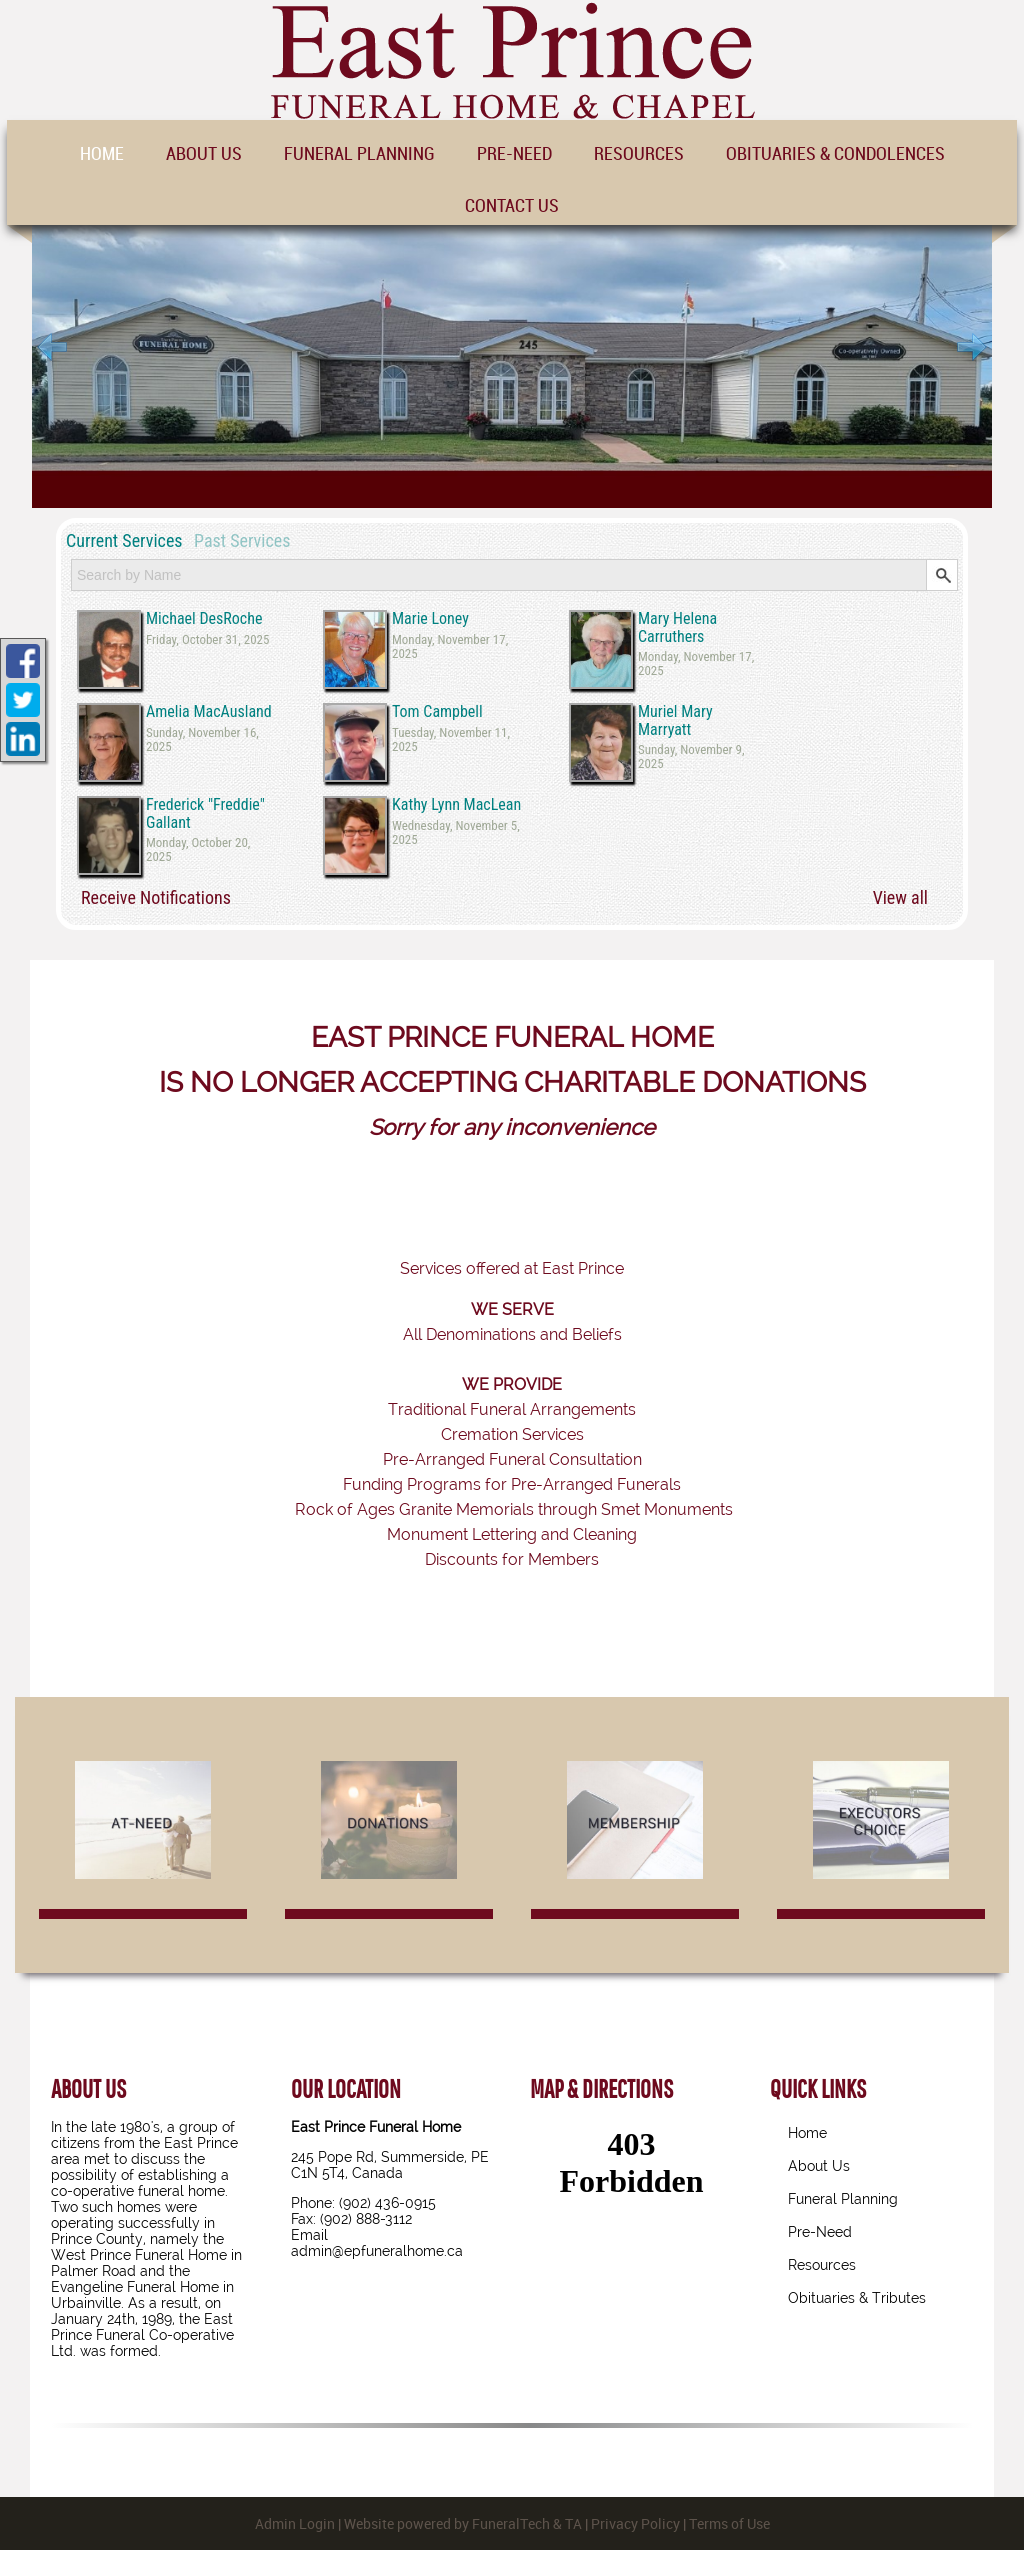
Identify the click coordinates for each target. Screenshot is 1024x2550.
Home (807, 2133)
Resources (822, 2265)
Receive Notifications (156, 897)
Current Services (124, 540)
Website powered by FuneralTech (447, 2523)
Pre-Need (820, 2232)
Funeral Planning (843, 2199)
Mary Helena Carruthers (677, 627)
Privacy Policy (635, 2523)
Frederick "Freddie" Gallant (205, 813)
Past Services (242, 540)
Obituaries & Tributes (857, 2298)
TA (573, 2523)
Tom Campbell (437, 712)
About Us (819, 2166)
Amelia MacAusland (209, 712)
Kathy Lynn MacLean (456, 805)
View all (900, 897)
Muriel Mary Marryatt (675, 720)
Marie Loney (430, 619)
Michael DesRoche (204, 619)
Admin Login (295, 2523)
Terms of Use (729, 2523)
